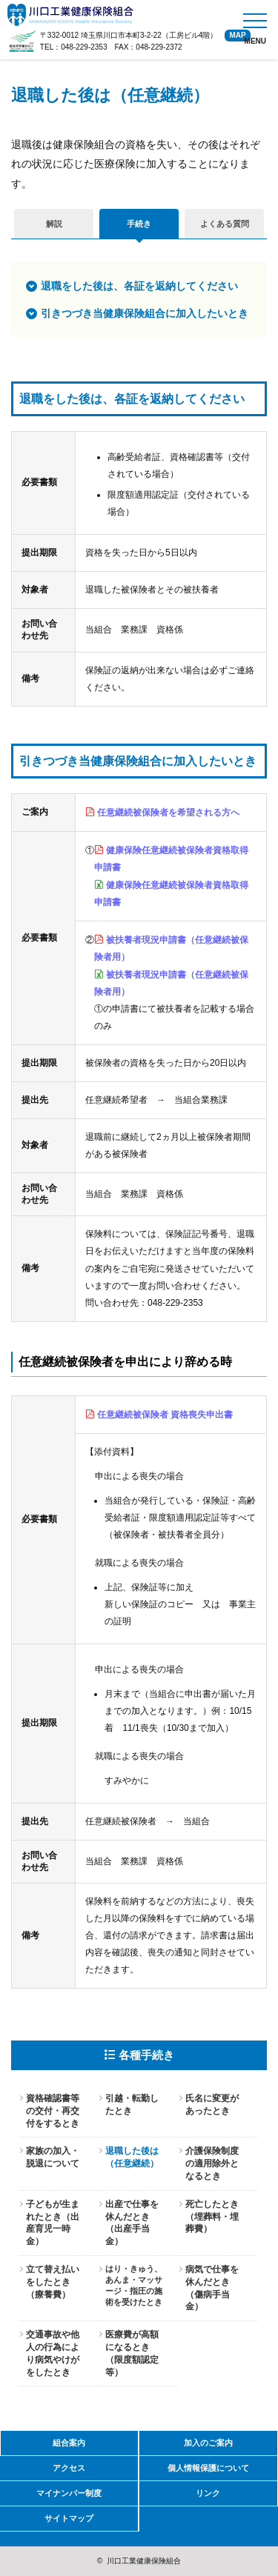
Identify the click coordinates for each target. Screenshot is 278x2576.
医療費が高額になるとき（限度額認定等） (132, 2353)
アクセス (69, 2467)
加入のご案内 (208, 2442)
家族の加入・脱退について (52, 2157)
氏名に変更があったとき (212, 2104)
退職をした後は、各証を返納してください (139, 286)
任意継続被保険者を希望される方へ (168, 812)
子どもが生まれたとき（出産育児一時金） (52, 2222)
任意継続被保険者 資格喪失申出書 (165, 1414)
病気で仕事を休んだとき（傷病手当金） (212, 2288)
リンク (208, 2493)
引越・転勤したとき (132, 2104)
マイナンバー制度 (69, 2493)
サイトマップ (68, 2518)
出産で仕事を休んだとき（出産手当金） (132, 2222)
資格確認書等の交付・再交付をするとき (52, 2111)
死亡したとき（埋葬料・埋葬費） (212, 2217)
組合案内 (69, 2442)
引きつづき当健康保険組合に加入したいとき (144, 313)
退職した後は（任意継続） (132, 2157)
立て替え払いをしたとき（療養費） (52, 2282)
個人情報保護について (208, 2467)
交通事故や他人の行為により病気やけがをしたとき (52, 2353)
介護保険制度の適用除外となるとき (212, 2163)
